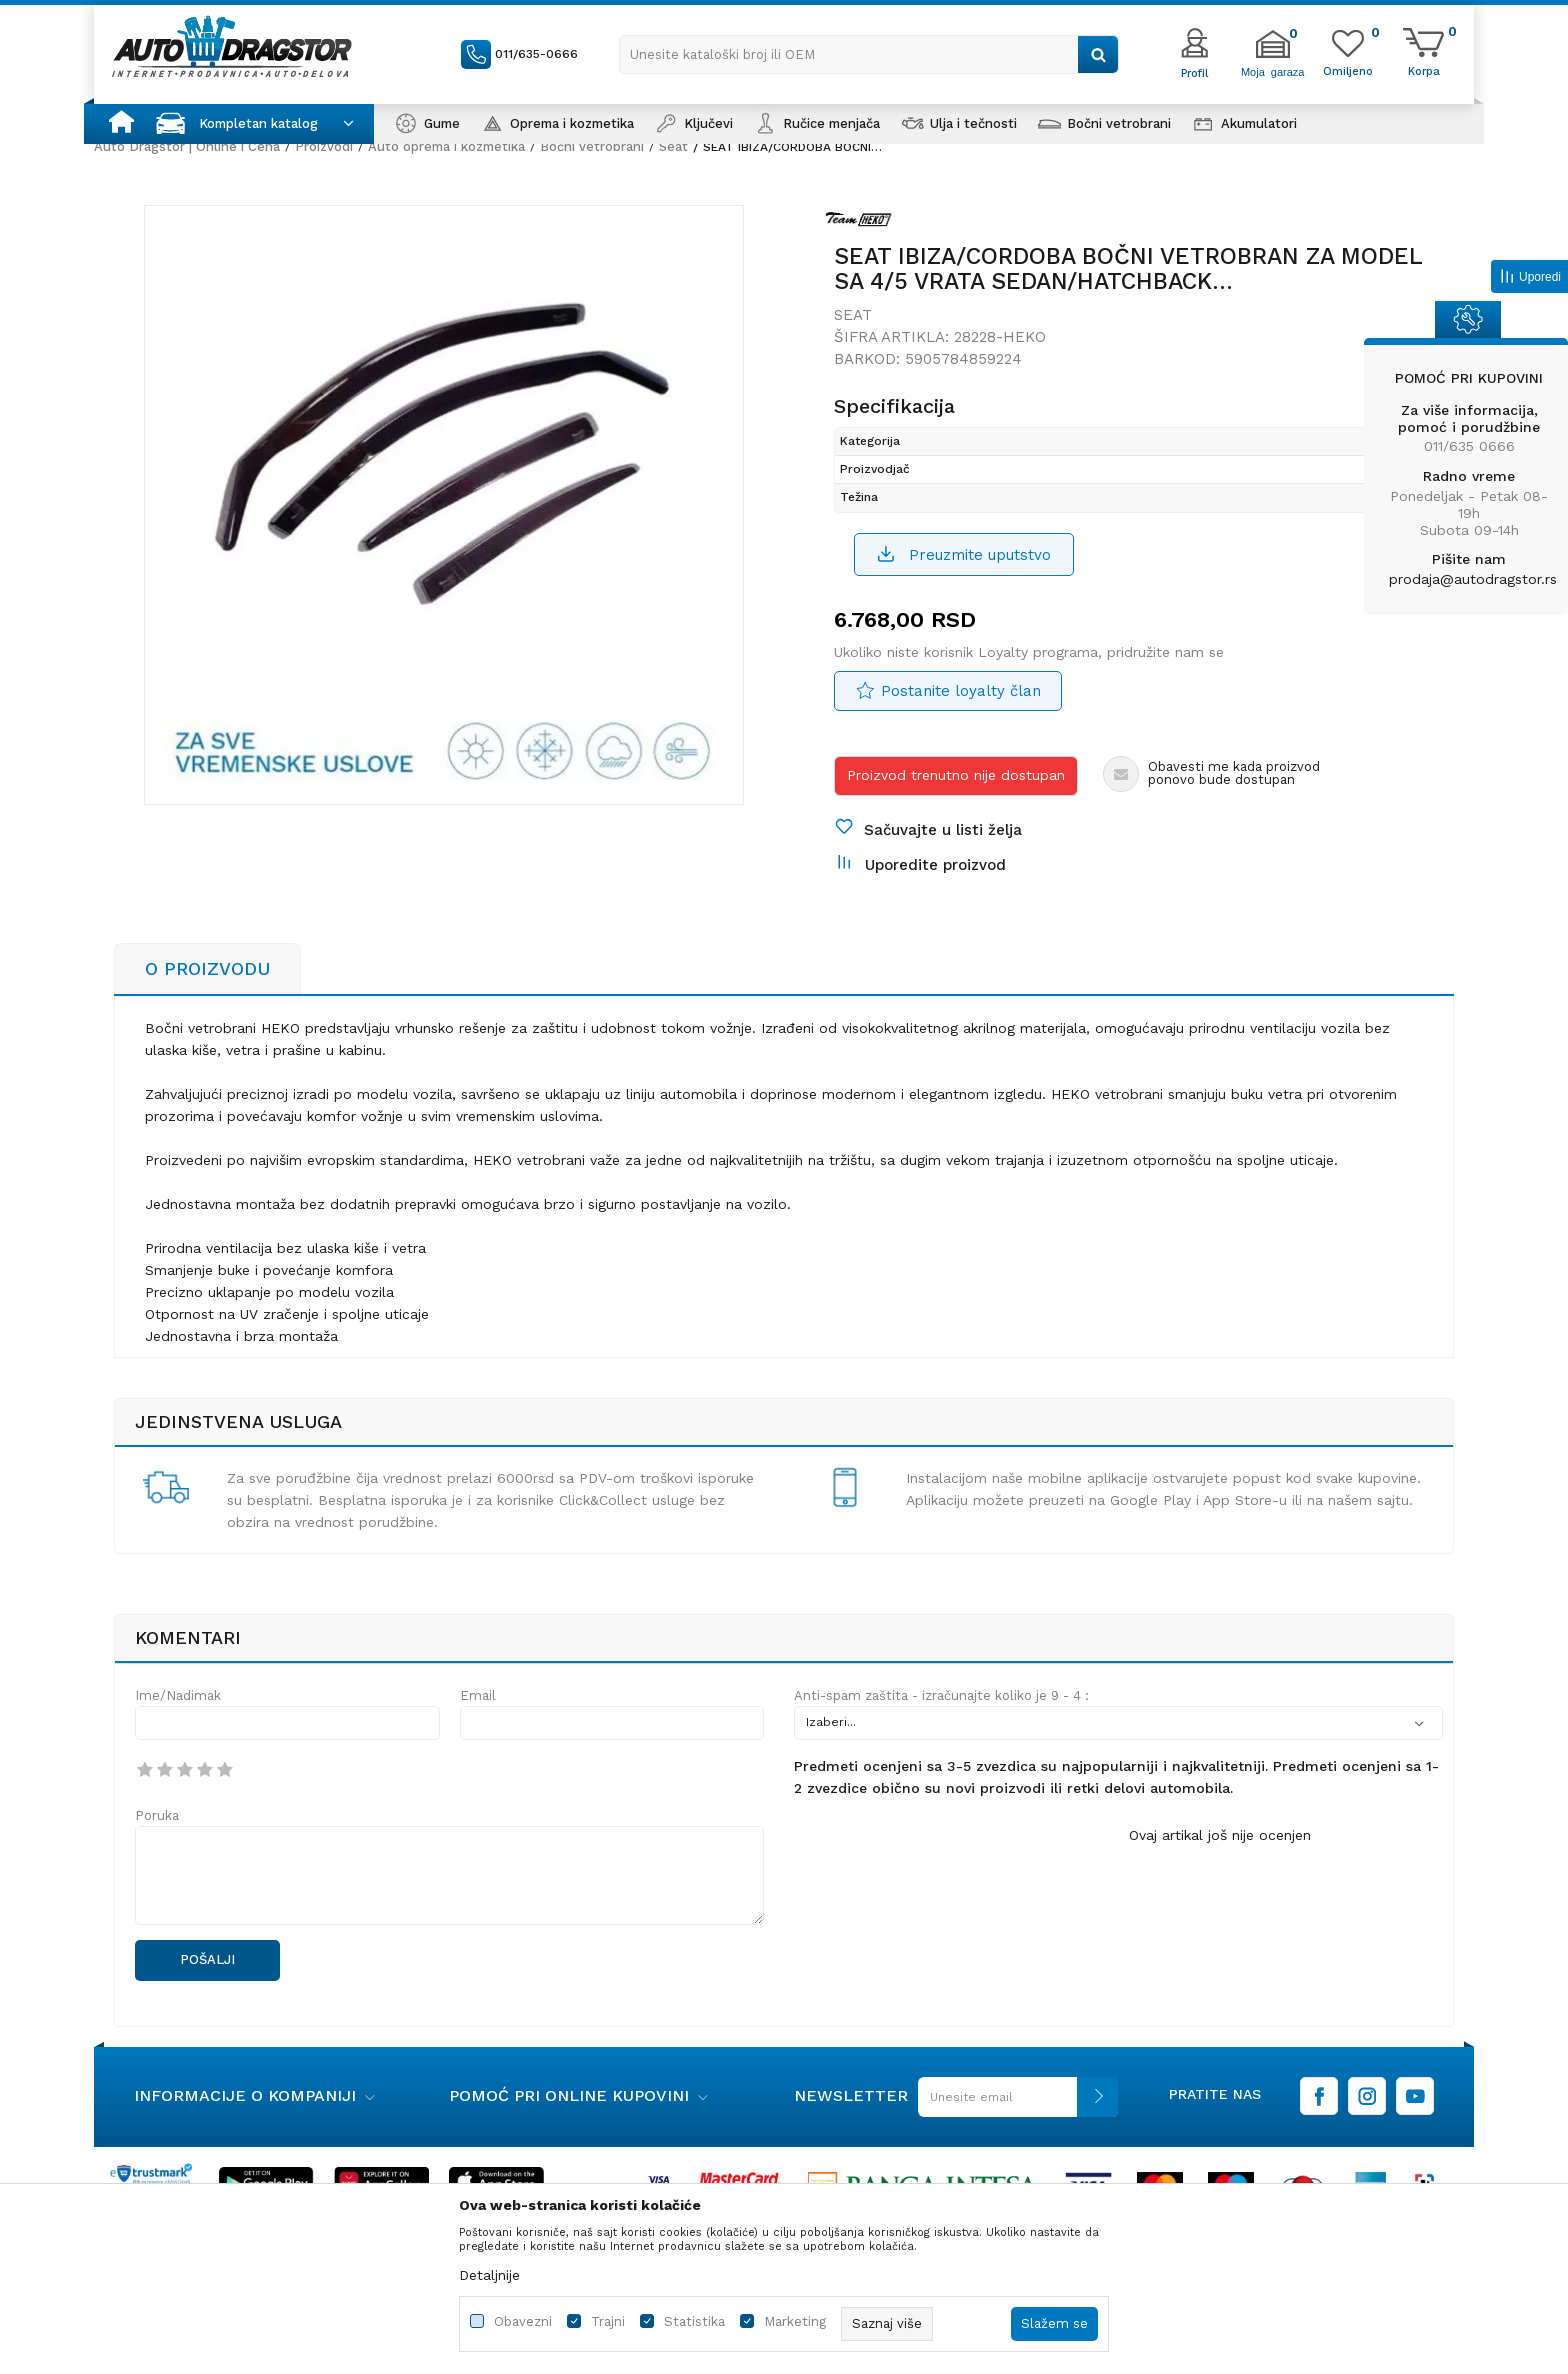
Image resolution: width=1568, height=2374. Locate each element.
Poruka (157, 1815)
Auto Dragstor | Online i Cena (187, 146)
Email (478, 1695)
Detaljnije (489, 2275)
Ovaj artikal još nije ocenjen (1220, 1835)
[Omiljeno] (1348, 70)
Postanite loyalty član (961, 691)
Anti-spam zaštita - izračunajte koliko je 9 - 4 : (941, 1695)
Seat (673, 146)
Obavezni (523, 2321)
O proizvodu (207, 968)
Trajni (608, 2321)
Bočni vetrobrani (592, 146)
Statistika (694, 2321)
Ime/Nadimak (178, 1695)
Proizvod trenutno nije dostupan (956, 775)
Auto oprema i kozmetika (446, 146)
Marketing (795, 2321)
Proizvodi (324, 146)
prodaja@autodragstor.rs (1473, 579)
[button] (869, 54)
